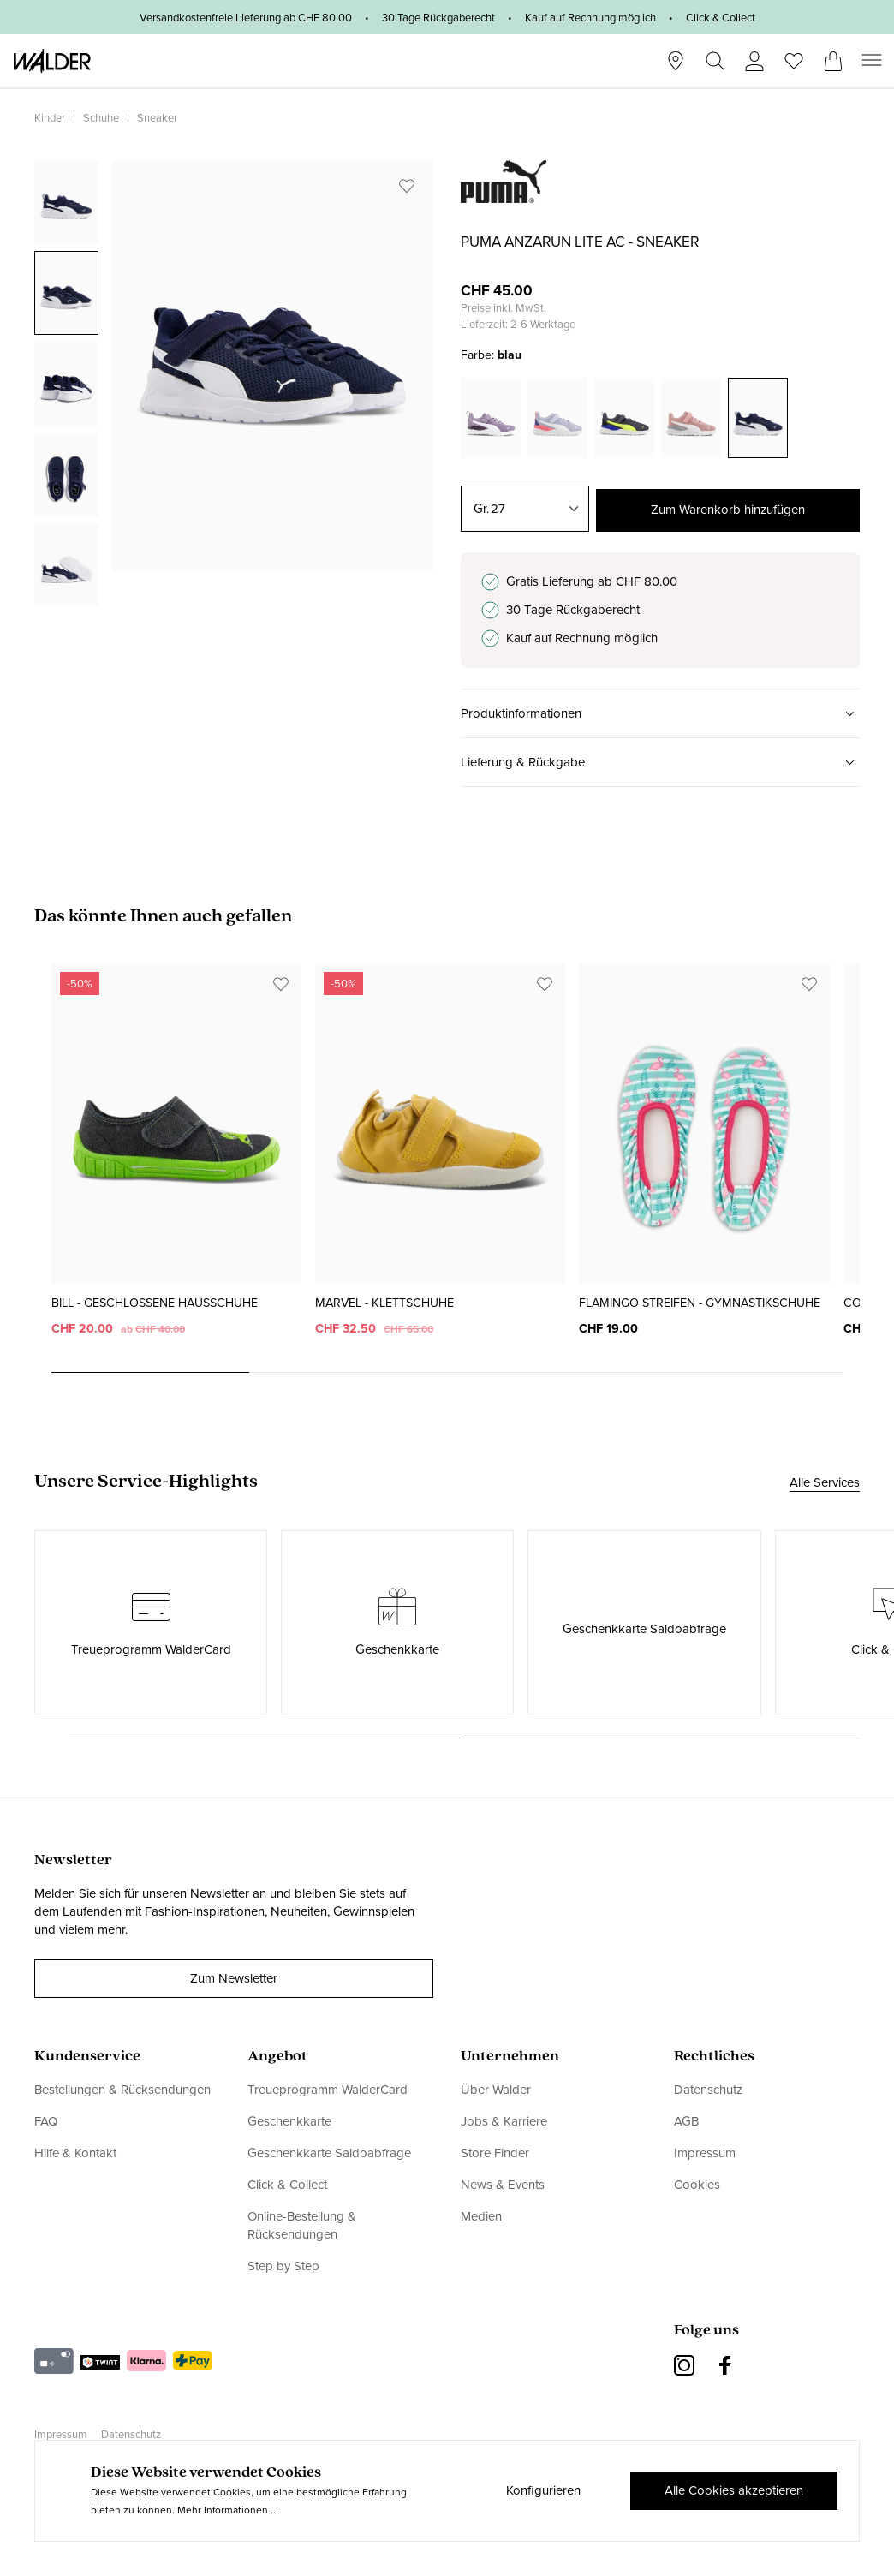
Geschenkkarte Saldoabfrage (329, 2153)
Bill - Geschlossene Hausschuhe (154, 1304)
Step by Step (283, 2266)
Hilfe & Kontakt (75, 2153)
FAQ (45, 2121)
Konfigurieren (541, 2490)
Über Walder (496, 2090)
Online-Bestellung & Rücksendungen (301, 2225)
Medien (481, 2216)
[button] (660, 714)
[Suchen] (715, 61)
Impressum (705, 2153)
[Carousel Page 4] (744, 1373)
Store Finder (495, 2153)
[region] (234, 382)
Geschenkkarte (289, 2121)
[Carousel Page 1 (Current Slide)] (150, 1373)
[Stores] (675, 61)
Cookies (697, 2184)
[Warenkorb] (833, 55)
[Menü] (872, 60)
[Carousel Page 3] (546, 1373)
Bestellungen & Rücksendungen (122, 2090)
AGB (686, 2121)
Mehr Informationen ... (227, 2510)
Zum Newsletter (233, 1978)
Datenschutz (708, 2090)
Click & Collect (287, 2184)
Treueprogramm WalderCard (327, 2090)
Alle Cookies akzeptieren (733, 2490)
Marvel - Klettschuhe (384, 1304)
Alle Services (825, 1484)
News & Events (503, 2184)
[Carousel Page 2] (348, 1373)
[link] (503, 193)
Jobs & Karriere (504, 2121)
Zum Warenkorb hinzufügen (728, 508)
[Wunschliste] (794, 55)
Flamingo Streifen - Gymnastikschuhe (699, 1304)
